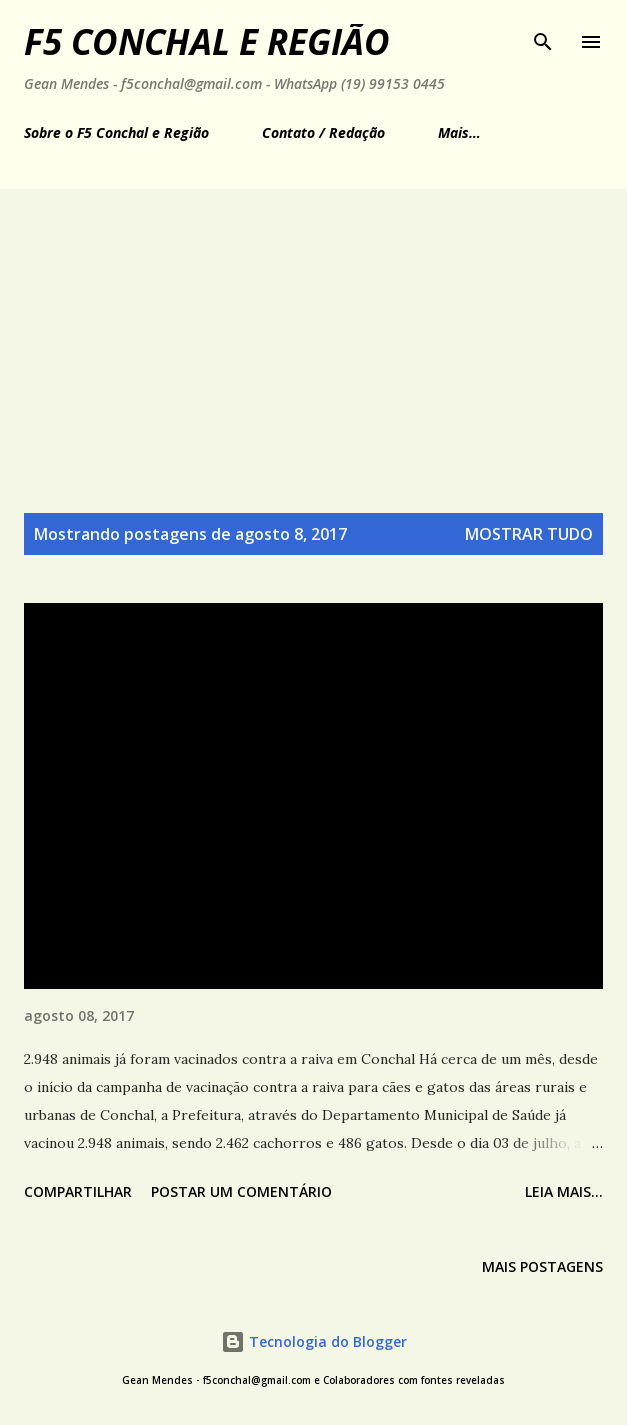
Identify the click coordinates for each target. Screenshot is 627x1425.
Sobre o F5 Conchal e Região (116, 132)
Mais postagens (542, 1266)
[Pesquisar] (543, 36)
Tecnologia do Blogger (314, 1341)
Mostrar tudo (529, 534)
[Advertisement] (313, 339)
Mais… (459, 132)
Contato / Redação (323, 132)
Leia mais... (564, 1191)
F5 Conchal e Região (207, 41)
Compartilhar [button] (78, 1191)
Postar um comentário (241, 1191)
